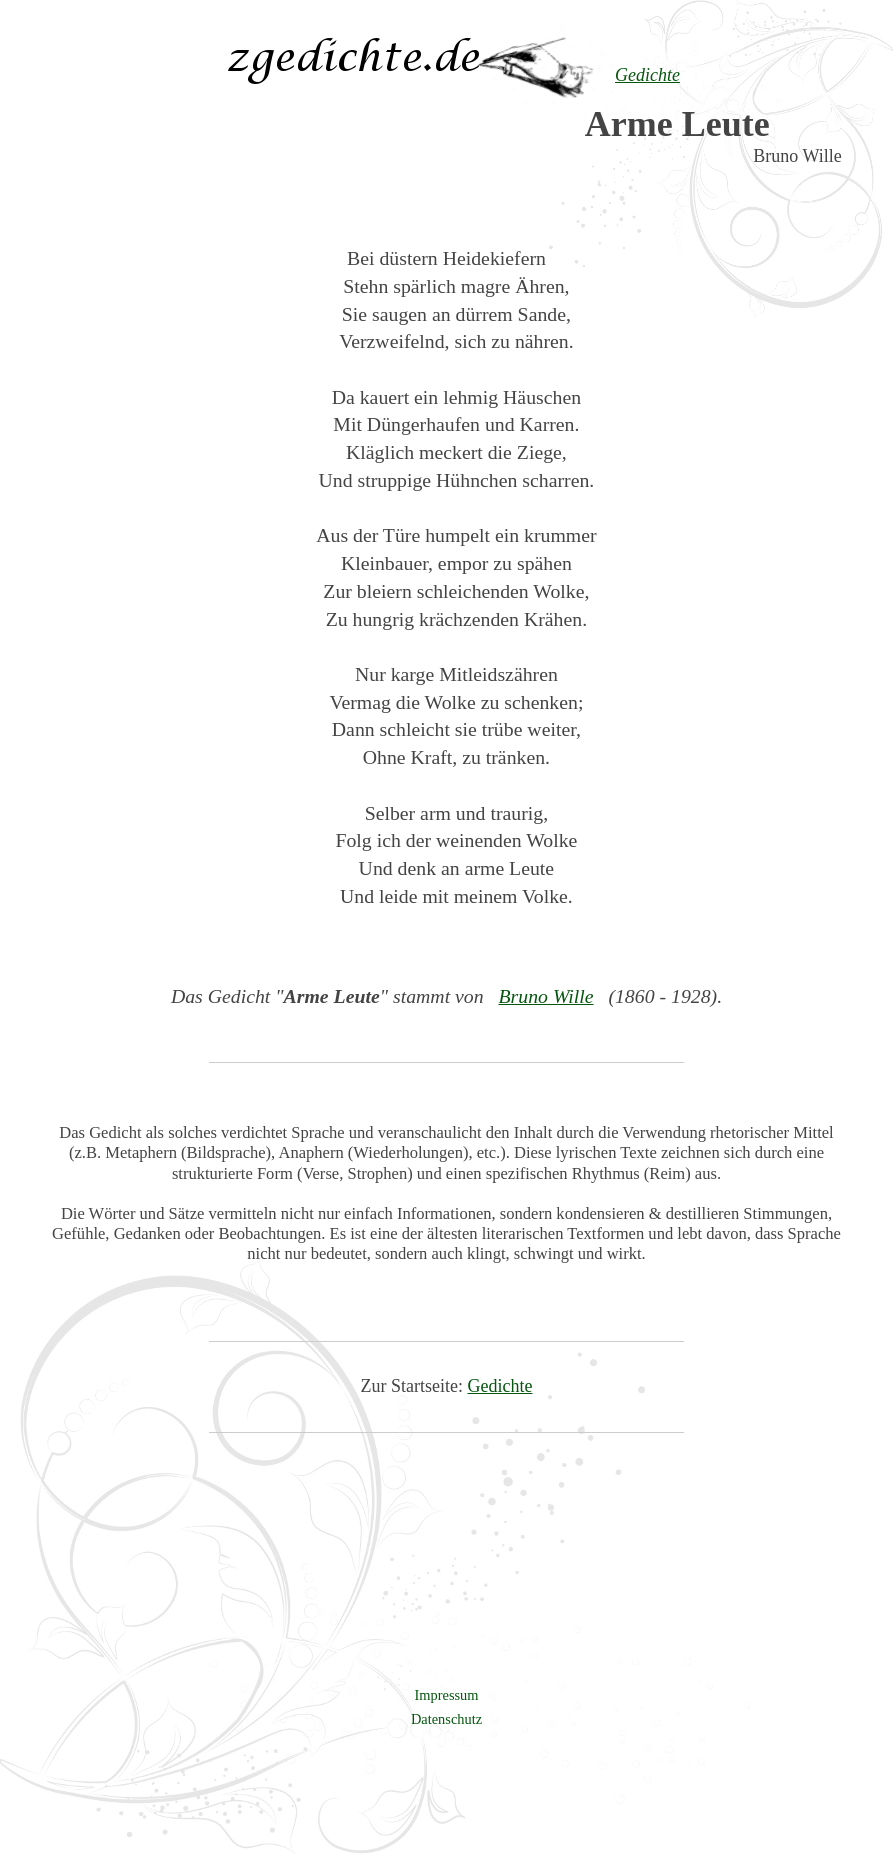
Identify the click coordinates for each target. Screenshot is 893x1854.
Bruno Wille (545, 996)
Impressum (447, 1695)
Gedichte (500, 1386)
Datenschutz (446, 1719)
